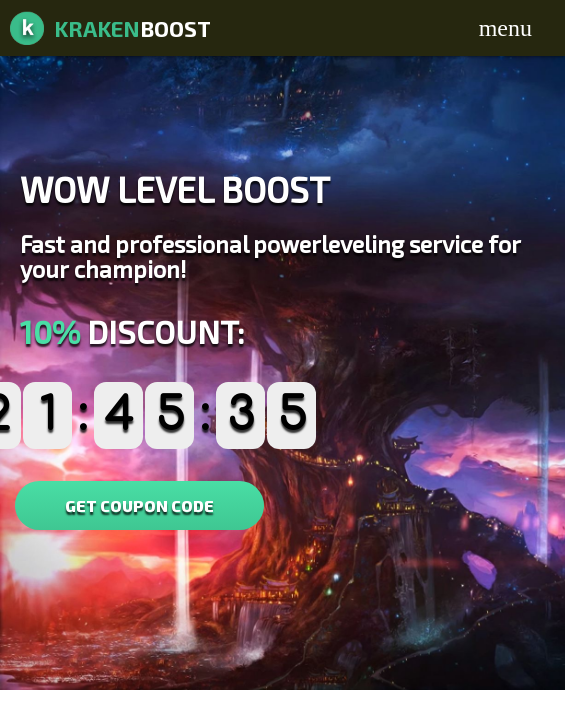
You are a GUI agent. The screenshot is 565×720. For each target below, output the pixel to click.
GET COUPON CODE (139, 505)
